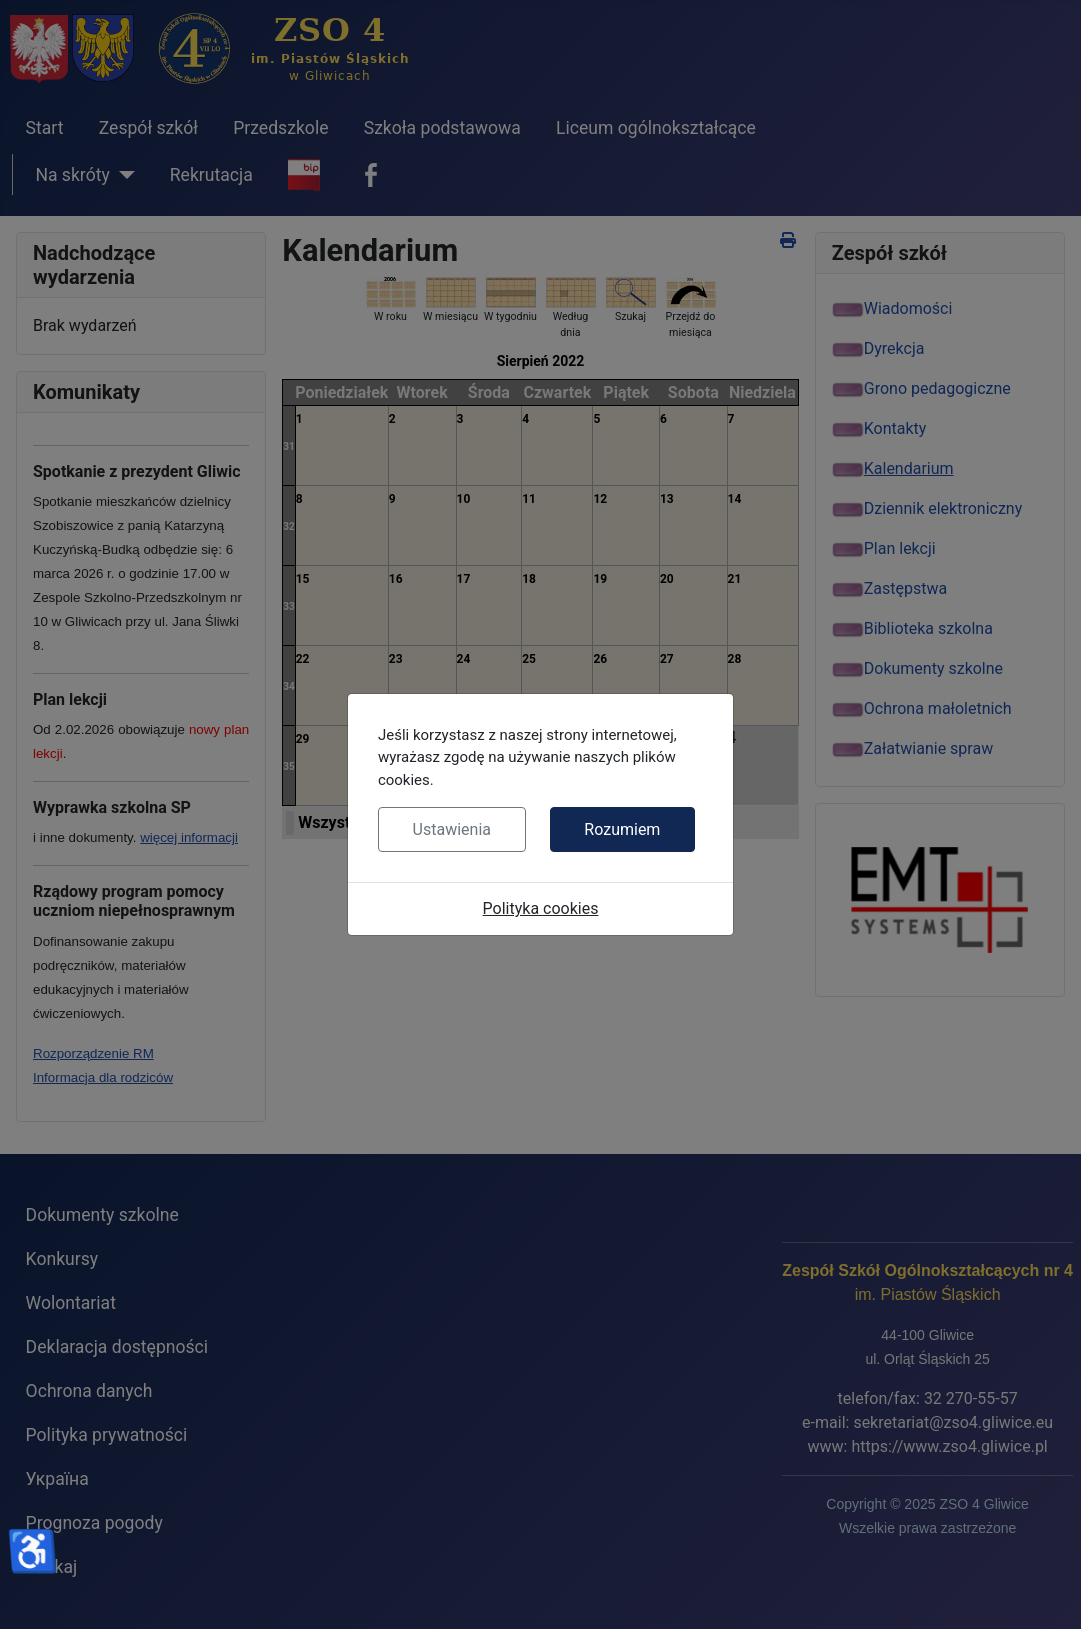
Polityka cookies (541, 908)
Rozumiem (622, 829)
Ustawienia (452, 829)
